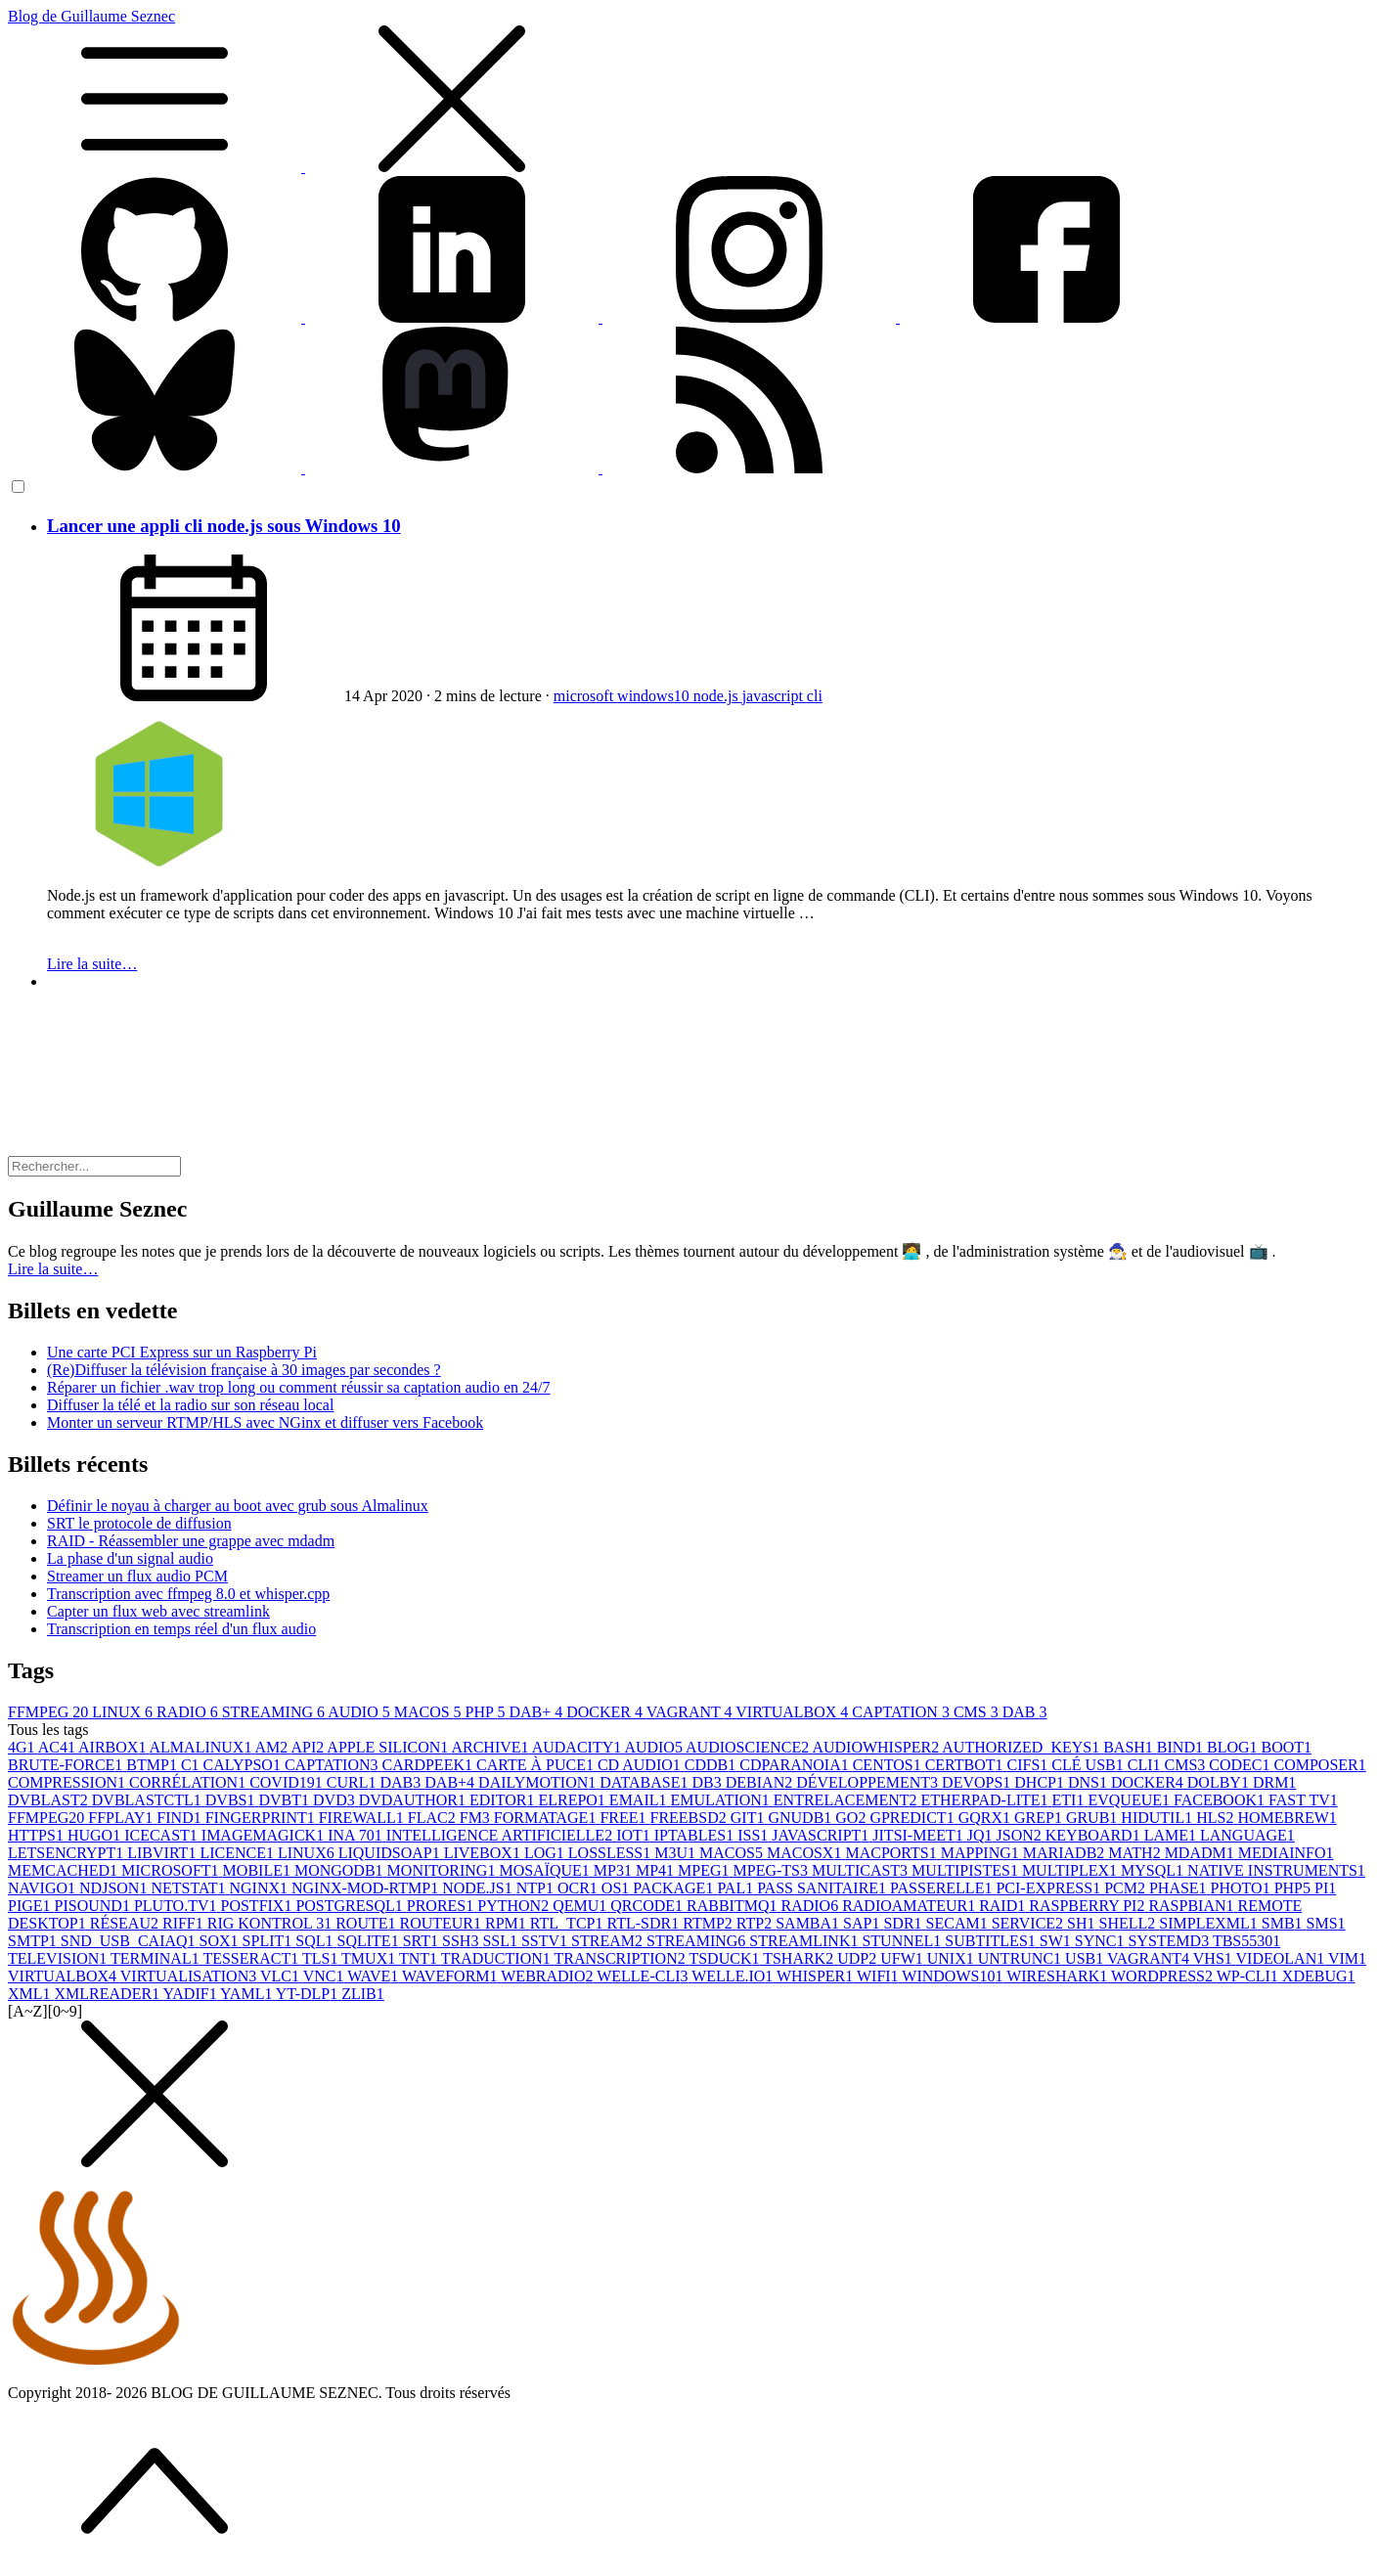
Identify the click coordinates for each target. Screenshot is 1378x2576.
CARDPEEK (429, 1764)
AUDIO (361, 1712)
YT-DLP (308, 1993)
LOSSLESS (611, 1852)
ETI (1070, 1800)
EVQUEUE (1131, 1800)
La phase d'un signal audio (130, 1558)
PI (1325, 1888)
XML (31, 1993)
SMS (1326, 1923)
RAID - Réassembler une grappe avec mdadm (190, 1540)
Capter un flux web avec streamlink (158, 1611)
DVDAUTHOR (414, 1800)
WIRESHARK (1058, 1976)
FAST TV (1303, 1800)
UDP (858, 1958)
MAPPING (982, 1852)
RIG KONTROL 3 (271, 1923)
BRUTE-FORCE (67, 1764)
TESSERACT (252, 1958)
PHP (488, 1712)
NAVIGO (43, 1888)
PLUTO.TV (177, 1905)
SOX (221, 1940)
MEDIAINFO (1286, 1852)
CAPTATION (903, 1712)
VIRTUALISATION (190, 1976)
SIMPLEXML (1210, 1923)
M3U (676, 1852)
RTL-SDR (644, 1923)
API (308, 1747)
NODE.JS (479, 1888)
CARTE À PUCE (537, 1764)
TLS (321, 1958)
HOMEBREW (1286, 1817)
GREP (1040, 1817)
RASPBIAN (1192, 1905)
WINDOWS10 (954, 1976)
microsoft (585, 696)
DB (709, 1782)
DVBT (285, 1800)
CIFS (1029, 1764)
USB (1086, 1958)
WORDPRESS (1164, 1976)
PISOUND (94, 1905)
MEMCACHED (64, 1870)
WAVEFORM (451, 1976)
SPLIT (269, 1940)
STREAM (608, 1940)
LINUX (124, 1712)
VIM (1347, 1958)
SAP (863, 1923)
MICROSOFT (172, 1870)
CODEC (1241, 1764)
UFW (903, 1958)
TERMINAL (156, 1958)
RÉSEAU (126, 1923)
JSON (1021, 1835)
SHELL (1129, 1923)
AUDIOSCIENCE (749, 1747)
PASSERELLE (943, 1888)
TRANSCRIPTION (621, 1958)
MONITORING (443, 1870)
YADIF (192, 1993)
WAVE (374, 1976)
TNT (420, 1958)
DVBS (232, 1800)
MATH (1136, 1852)
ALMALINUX (202, 1747)
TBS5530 (1246, 1940)
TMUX (370, 1958)
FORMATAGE (547, 1817)
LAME (1172, 1835)
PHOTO (1242, 1888)
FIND (180, 1817)
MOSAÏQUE (546, 1870)
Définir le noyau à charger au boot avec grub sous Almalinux (237, 1505)
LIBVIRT (163, 1852)
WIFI (879, 1976)
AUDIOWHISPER (877, 1747)
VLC (281, 1976)
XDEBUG (1319, 1976)
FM (477, 1817)
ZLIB (362, 1993)
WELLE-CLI (644, 1976)
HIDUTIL (1158, 1817)
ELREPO (573, 1800)
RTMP (709, 1923)
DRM (1274, 1782)
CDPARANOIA (795, 1764)
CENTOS (889, 1764)
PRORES (442, 1905)
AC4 (58, 1747)
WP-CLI (1249, 1976)
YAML (248, 1993)
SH (1082, 1923)
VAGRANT (691, 1712)
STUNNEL (903, 1940)
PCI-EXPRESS (1050, 1888)
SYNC (1102, 1940)
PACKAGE (675, 1888)
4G (23, 1747)
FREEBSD (690, 1817)
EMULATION (722, 1800)
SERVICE (1029, 1923)
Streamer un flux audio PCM (137, 1576)
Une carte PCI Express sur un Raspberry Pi (182, 1352)
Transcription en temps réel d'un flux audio (181, 1629)
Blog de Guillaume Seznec (689, 92)
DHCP (1041, 1782)
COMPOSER (1320, 1764)
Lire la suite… (92, 963)
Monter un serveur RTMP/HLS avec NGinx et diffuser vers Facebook (265, 1422)
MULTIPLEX (1071, 1870)
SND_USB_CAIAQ (130, 1940)
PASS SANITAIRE (823, 1888)
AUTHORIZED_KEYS (1022, 1747)
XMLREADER (109, 1993)
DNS (1089, 1782)
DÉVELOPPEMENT (869, 1782)
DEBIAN (761, 1782)
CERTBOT (966, 1764)
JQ (982, 1835)
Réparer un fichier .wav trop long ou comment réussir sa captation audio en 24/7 (299, 1387)
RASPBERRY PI (1088, 1905)
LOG (546, 1852)
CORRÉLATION (189, 1782)
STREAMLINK (805, 1940)
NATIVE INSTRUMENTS (1276, 1870)
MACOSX (806, 1852)
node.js (717, 696)
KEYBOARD (1094, 1835)
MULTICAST (861, 1870)
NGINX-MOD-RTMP (366, 1888)
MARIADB (1066, 1852)
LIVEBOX (484, 1852)
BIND (1182, 1747)
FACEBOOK (1221, 1800)
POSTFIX (258, 1905)
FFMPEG (50, 1712)
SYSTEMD (1170, 1940)
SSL (501, 1940)
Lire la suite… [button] (53, 1269)
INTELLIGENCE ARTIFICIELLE (501, 1835)
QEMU (581, 1905)
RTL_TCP (568, 1923)
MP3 (615, 1870)
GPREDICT (913, 1817)
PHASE (1180, 1888)
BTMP (153, 1764)
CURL (353, 1782)
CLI (1146, 1764)
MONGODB (340, 1870)
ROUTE (367, 1923)
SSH (462, 1940)
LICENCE (239, 1852)
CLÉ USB (1089, 1764)
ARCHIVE (491, 1747)
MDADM (1201, 1852)
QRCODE (648, 1905)
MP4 (657, 1870)
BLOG (1234, 1747)
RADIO (189, 1712)
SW (1057, 1940)
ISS (754, 1835)
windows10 (655, 696)
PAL (737, 1888)
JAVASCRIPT (822, 1835)
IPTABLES (695, 1835)
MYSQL (1154, 1870)
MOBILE (258, 1870)
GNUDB (801, 1817)
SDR (904, 1923)
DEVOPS (978, 1782)
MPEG (705, 1870)
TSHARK (800, 1958)
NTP (536, 1888)
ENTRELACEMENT (847, 1800)
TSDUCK (726, 1958)
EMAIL (640, 1800)
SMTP (34, 1940)
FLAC (434, 1817)
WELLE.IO (734, 1976)
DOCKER (606, 1712)
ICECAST (162, 1835)
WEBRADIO (549, 1976)
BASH (1130, 1747)
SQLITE (370, 1940)
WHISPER (817, 1976)
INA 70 (357, 1835)
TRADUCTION (498, 1958)
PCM (1126, 1888)
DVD (336, 1800)
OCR (579, 1888)
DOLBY (1220, 1782)
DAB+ (537, 1712)
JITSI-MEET (919, 1835)
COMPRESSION (68, 1782)
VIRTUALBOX (793, 1712)
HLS (1216, 1817)
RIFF (184, 1923)
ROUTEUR (442, 1923)
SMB (1284, 1923)
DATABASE (645, 1782)
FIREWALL (363, 1817)
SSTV (546, 1940)
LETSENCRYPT (67, 1852)
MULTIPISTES (966, 1870)
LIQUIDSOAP (391, 1852)
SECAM (959, 1923)
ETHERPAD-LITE (986, 1800)
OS (617, 1888)
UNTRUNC (1021, 1958)
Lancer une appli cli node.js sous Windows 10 (224, 525)
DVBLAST (50, 1800)
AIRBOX (113, 1747)
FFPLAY (122, 1817)
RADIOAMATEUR (910, 1905)
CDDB (712, 1764)
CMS (978, 1712)
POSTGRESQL (350, 1905)
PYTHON (515, 1905)
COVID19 (288, 1782)
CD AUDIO (641, 1764)
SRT (422, 1940)
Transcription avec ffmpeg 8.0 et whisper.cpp (188, 1593)
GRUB (1093, 1817)
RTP (756, 1923)
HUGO (95, 1835)
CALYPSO (244, 1764)
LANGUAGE (1247, 1835)
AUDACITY (578, 1747)
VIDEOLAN (1282, 1958)
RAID (1004, 1905)
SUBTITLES (992, 1940)
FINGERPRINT (262, 1817)
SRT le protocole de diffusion (139, 1523)
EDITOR (503, 1800)
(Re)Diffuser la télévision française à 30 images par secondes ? (244, 1369)
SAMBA (809, 1923)
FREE (624, 1817)
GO (852, 1817)
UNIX (952, 1958)
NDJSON (115, 1888)
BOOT (1287, 1747)
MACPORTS (892, 1852)
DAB (1024, 1712)
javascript (774, 696)
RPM (507, 1923)
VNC (325, 1976)
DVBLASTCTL (148, 1800)
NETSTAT (190, 1888)
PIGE (31, 1905)
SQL (315, 1940)
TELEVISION (59, 1958)
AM (273, 1747)
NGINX (260, 1888)
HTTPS (37, 1835)
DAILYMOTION (539, 1782)
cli (814, 696)
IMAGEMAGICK (264, 1835)
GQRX (986, 1817)
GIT (750, 1817)
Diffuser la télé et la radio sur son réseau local (190, 1405)
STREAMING (275, 1712)
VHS (1214, 1958)
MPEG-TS (772, 1870)
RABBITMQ (733, 1905)
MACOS (430, 1712)
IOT (635, 1835)
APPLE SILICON (389, 1747)
